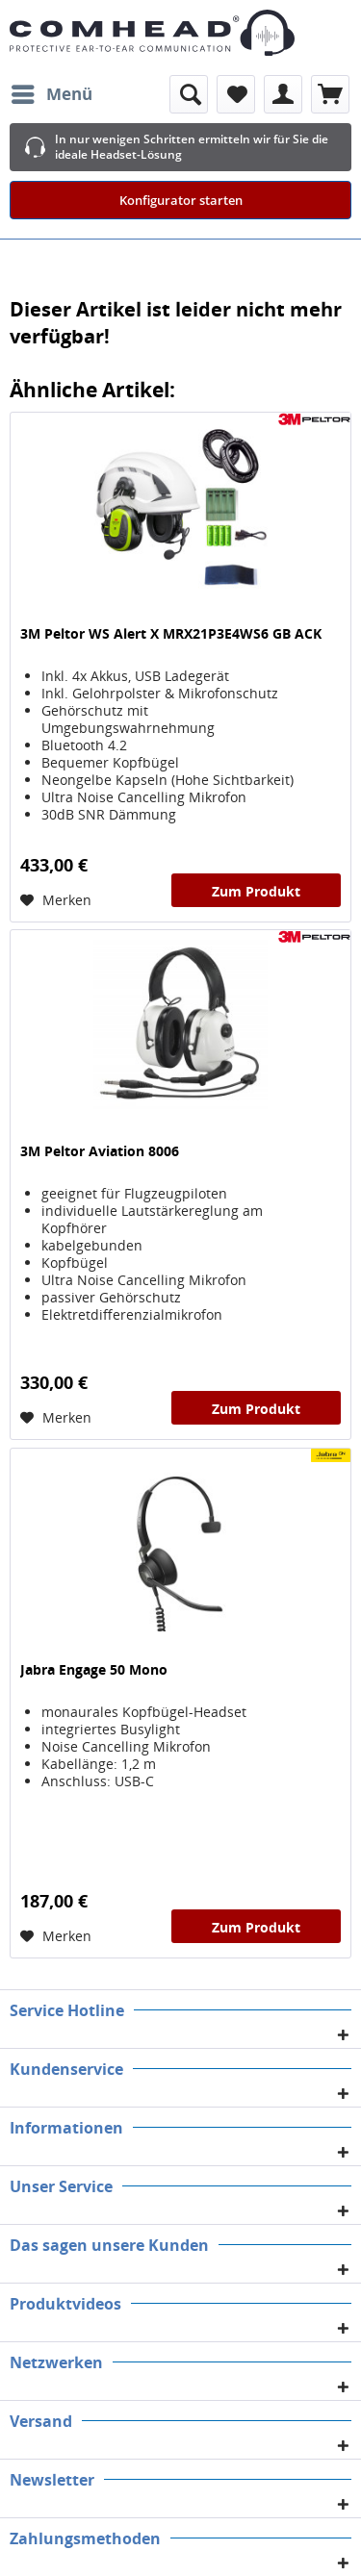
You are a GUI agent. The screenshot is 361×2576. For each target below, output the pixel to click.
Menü (52, 92)
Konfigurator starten (181, 200)
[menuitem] (51, 94)
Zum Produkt (256, 891)
